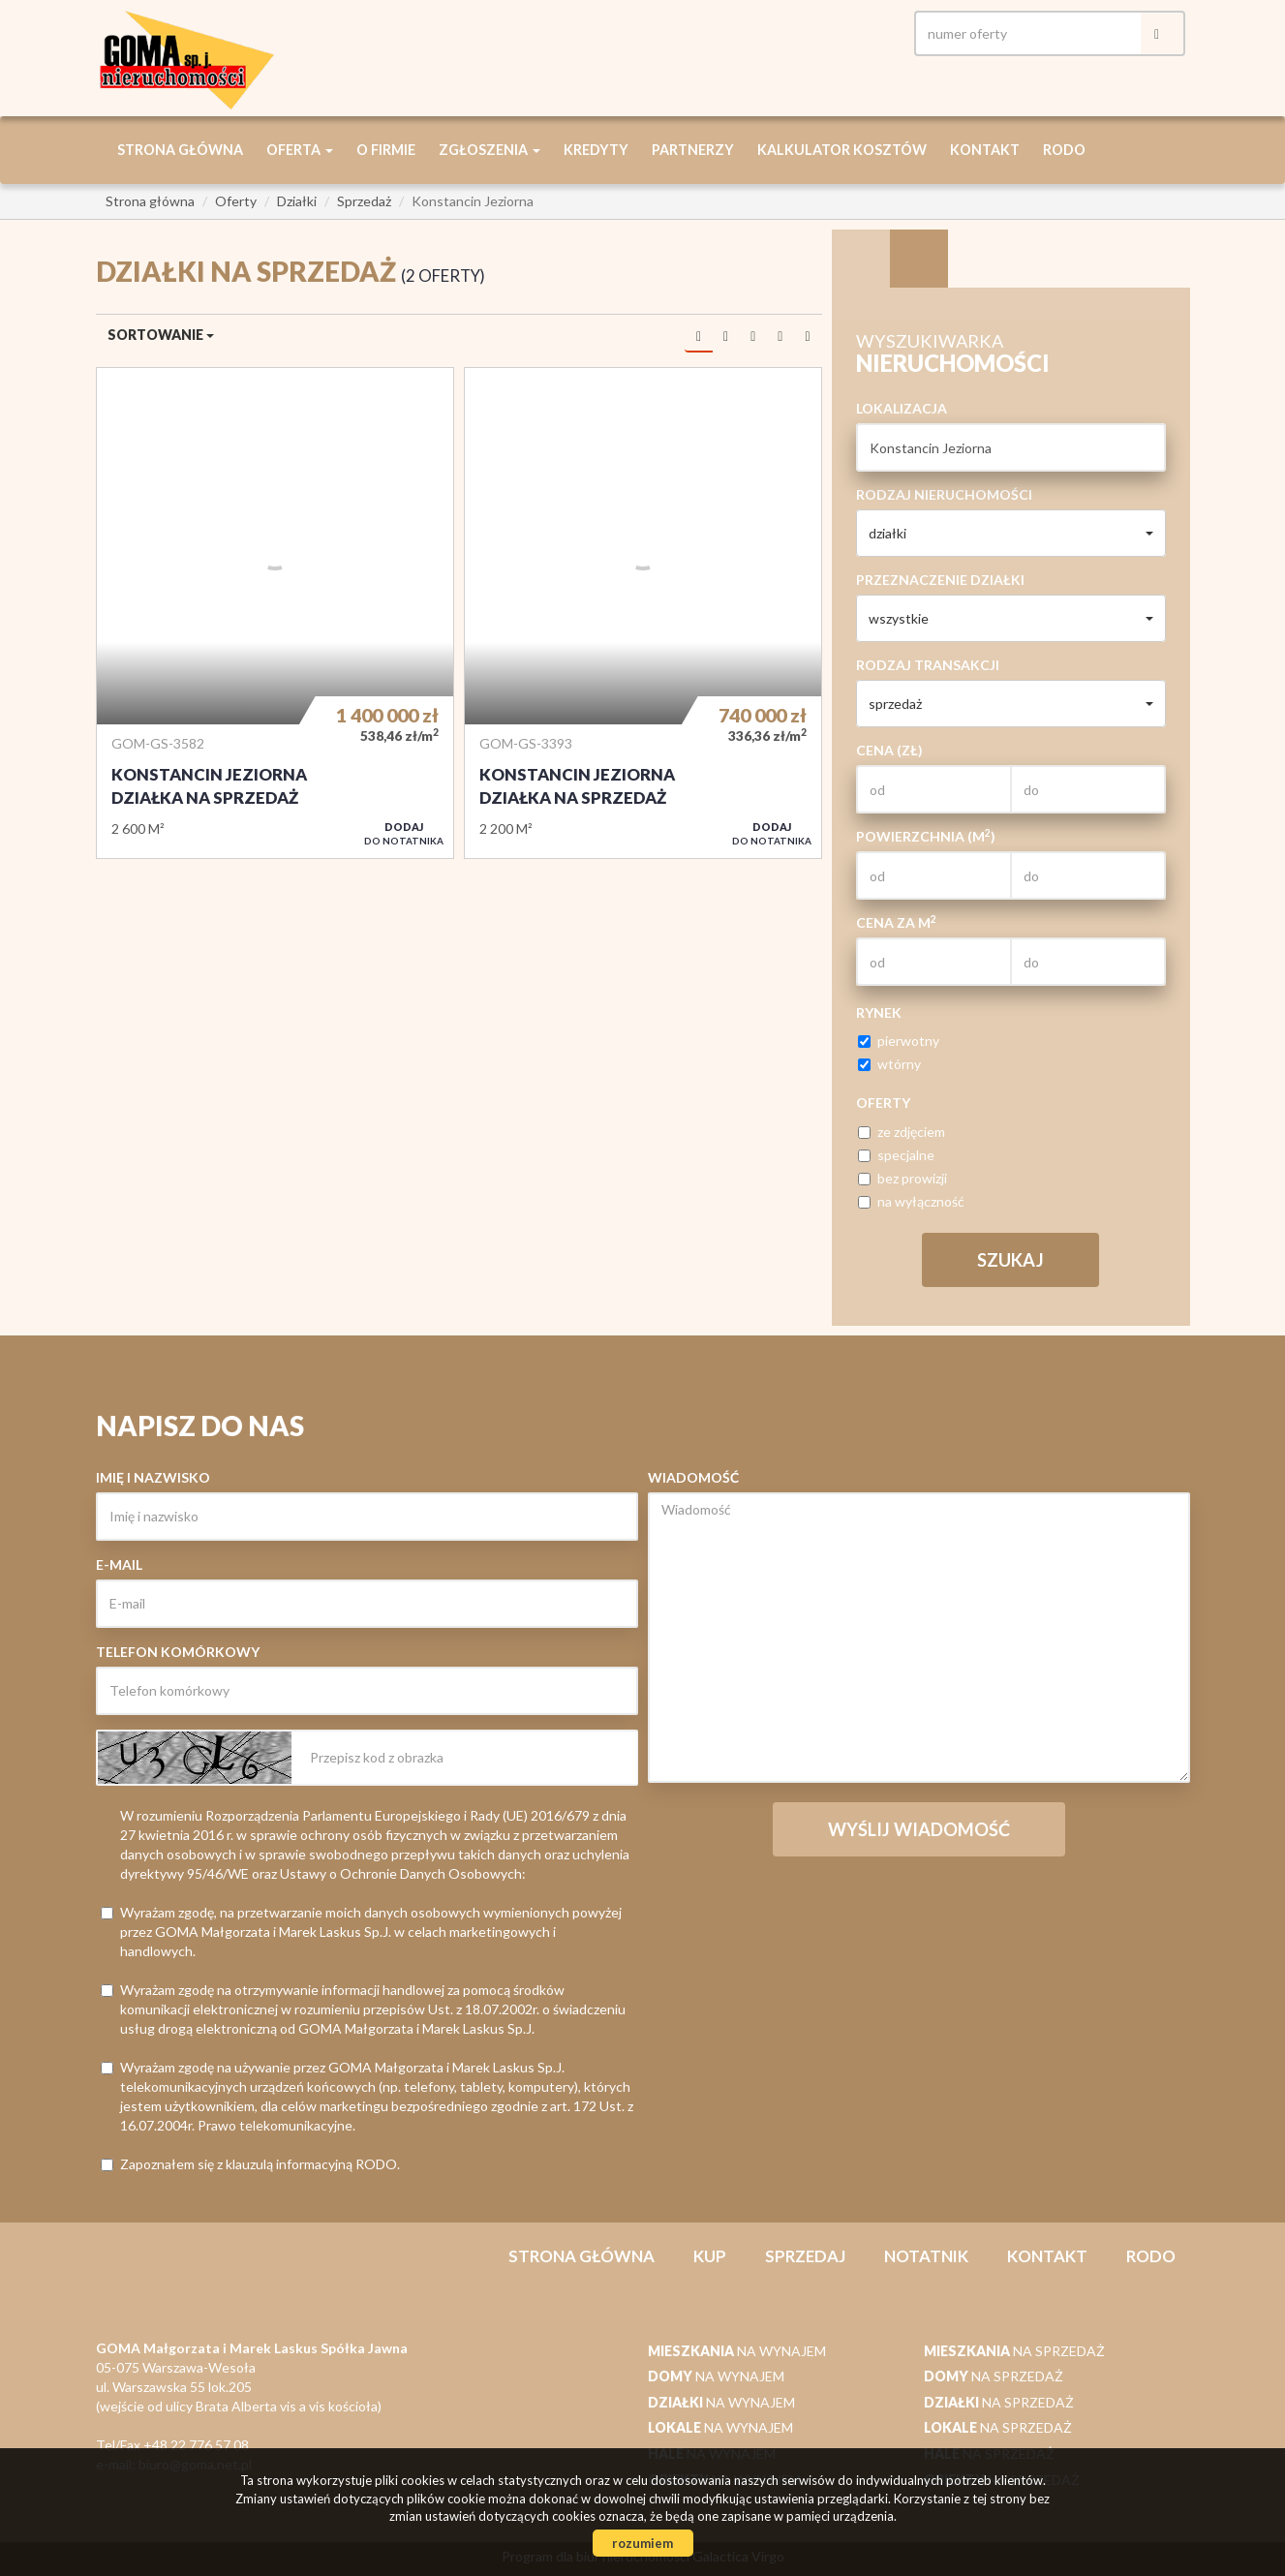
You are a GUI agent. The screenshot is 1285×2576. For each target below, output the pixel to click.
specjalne (896, 1155)
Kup (709, 2256)
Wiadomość (693, 1477)
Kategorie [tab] (919, 259)
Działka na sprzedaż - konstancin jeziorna (643, 613)
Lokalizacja (901, 408)
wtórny (889, 1064)
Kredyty (596, 149)
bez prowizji (902, 1178)
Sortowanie (160, 334)
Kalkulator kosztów (842, 149)
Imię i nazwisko (153, 1477)
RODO (1064, 149)
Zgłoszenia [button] (489, 149)
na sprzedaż (1014, 2351)
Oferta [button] (299, 149)
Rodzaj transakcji (927, 665)
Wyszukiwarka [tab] (861, 259)
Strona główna (180, 149)
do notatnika (404, 833)
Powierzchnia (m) (925, 835)
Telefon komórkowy (178, 1651)
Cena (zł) (889, 750)
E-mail (119, 1564)
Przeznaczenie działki (940, 579)
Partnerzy (693, 149)
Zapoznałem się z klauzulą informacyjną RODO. (250, 2164)
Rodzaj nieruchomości (944, 494)
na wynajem (737, 2351)
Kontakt (985, 149)
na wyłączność (911, 1201)
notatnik (926, 2256)
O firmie (385, 149)
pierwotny (898, 1040)
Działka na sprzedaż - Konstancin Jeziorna (275, 613)
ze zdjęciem (901, 1131)
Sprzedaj (805, 2256)
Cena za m (896, 922)
